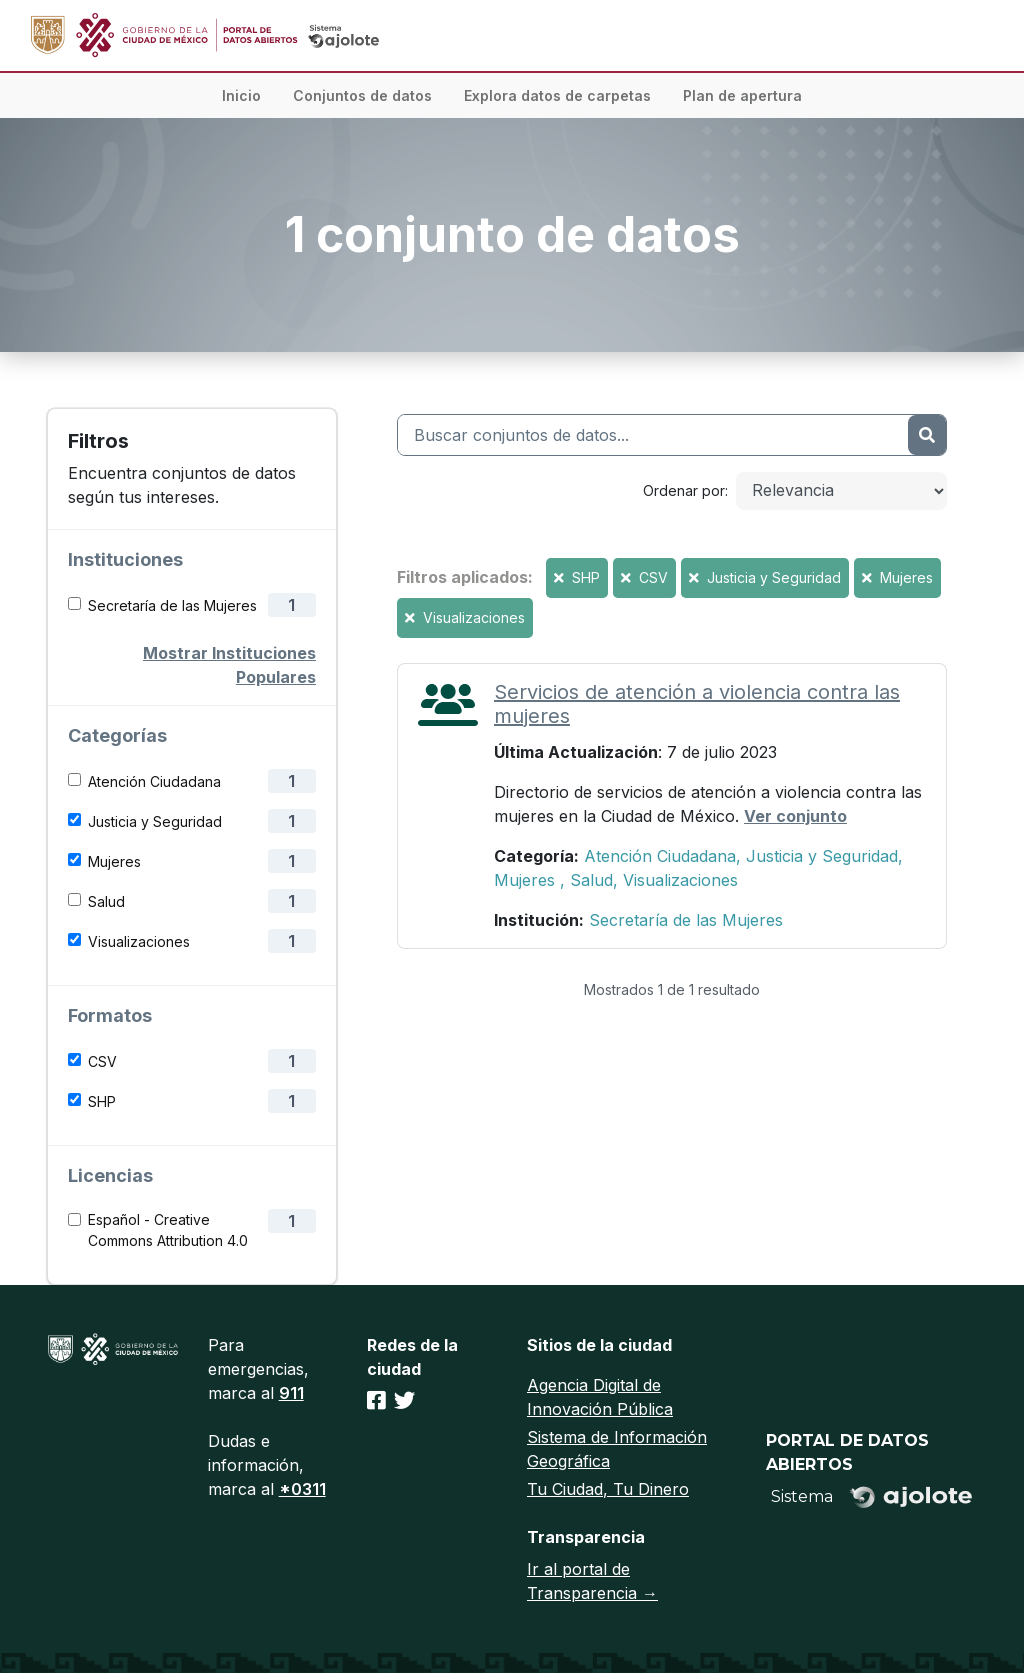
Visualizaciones (139, 941)
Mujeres (114, 861)
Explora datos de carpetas (557, 95)
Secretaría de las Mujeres (172, 605)
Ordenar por (684, 490)
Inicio (241, 95)
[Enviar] (927, 435)
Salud (106, 901)
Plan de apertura (742, 95)
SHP (102, 1101)
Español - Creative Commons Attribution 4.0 (168, 1230)
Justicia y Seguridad (155, 821)
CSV (102, 1061)
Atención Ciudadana (154, 781)
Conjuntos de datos (362, 95)
